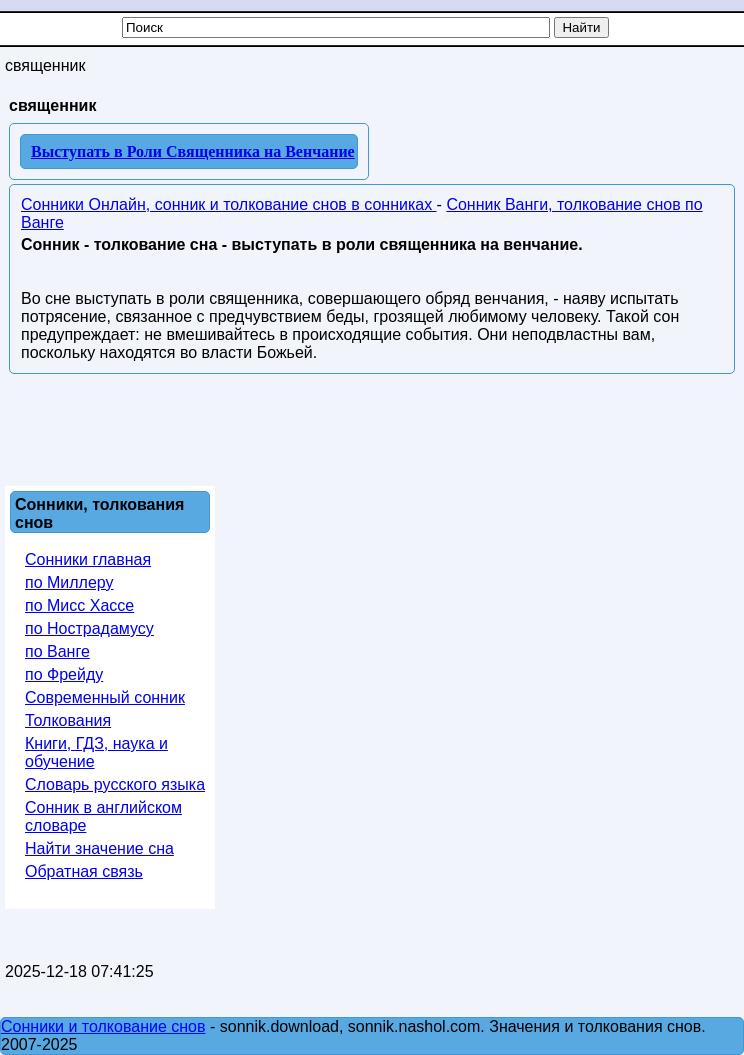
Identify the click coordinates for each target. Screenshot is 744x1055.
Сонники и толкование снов (103, 1026)
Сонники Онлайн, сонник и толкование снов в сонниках (229, 204)
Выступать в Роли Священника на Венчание (193, 151)
